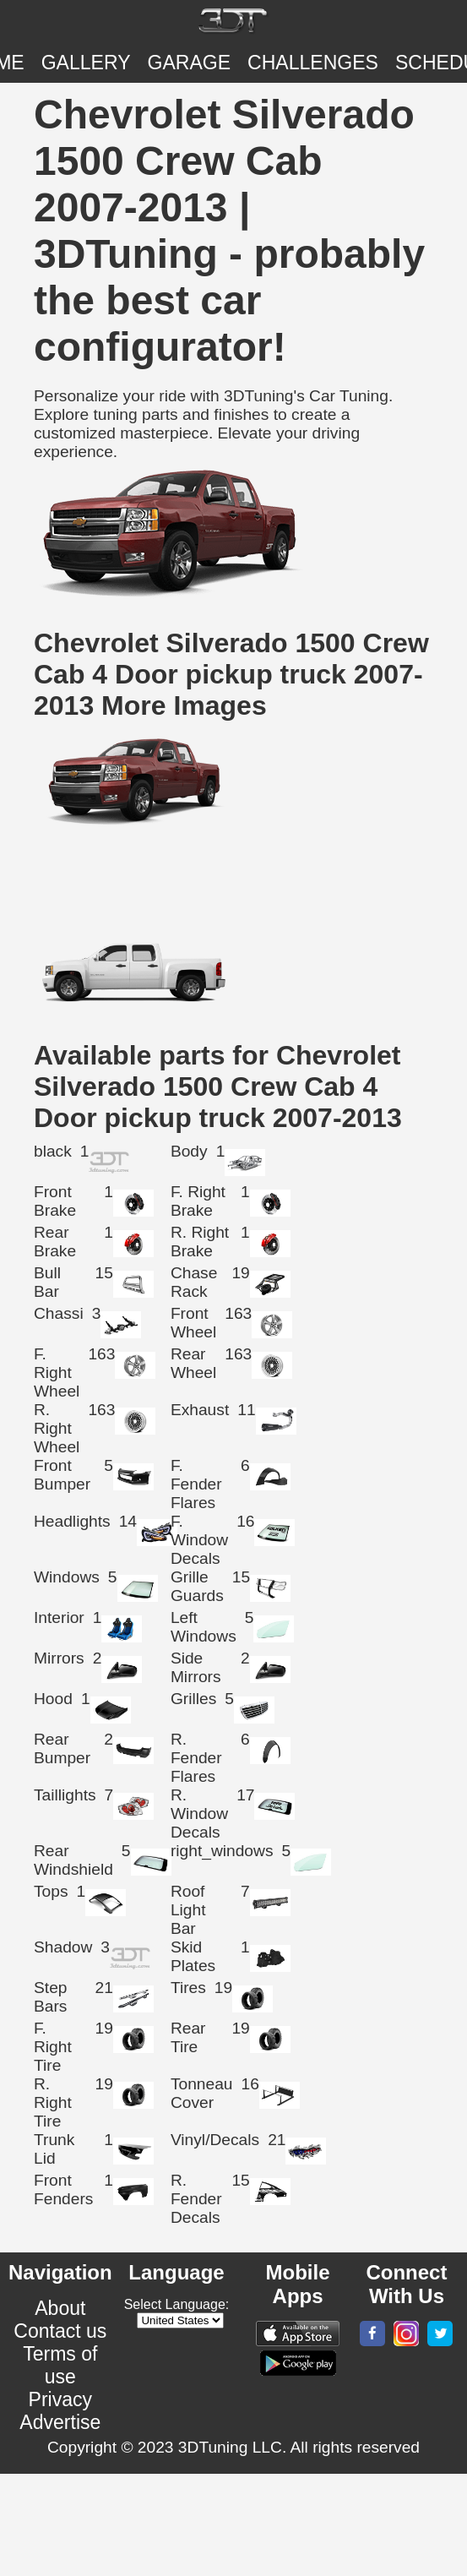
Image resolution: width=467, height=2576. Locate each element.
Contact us (60, 2331)
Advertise (59, 2422)
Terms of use (60, 2365)
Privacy (61, 2399)
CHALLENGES (312, 63)
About (60, 2308)
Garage (189, 63)
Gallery (86, 63)
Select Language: (177, 2304)
